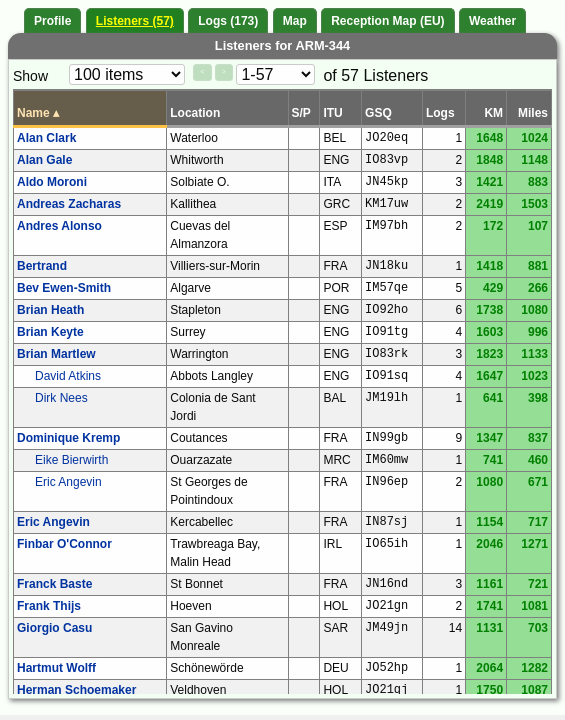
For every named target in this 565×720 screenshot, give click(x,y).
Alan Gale (44, 160)
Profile (52, 21)
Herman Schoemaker (76, 690)
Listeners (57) (135, 21)
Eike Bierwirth (71, 460)
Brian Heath (50, 310)
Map (295, 21)
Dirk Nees (61, 398)
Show (30, 76)
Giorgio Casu (54, 628)
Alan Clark (46, 138)
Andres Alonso (59, 226)
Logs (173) (228, 21)
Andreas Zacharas (69, 204)
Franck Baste (54, 584)
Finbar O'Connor (64, 544)
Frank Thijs (49, 606)
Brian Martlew (56, 354)
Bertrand (42, 266)
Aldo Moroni (52, 182)
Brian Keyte (50, 332)
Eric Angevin (68, 482)
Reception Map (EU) (387, 21)
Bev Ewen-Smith (64, 288)
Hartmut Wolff (56, 668)
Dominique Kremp (68, 438)
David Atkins (68, 376)
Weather (492, 21)
